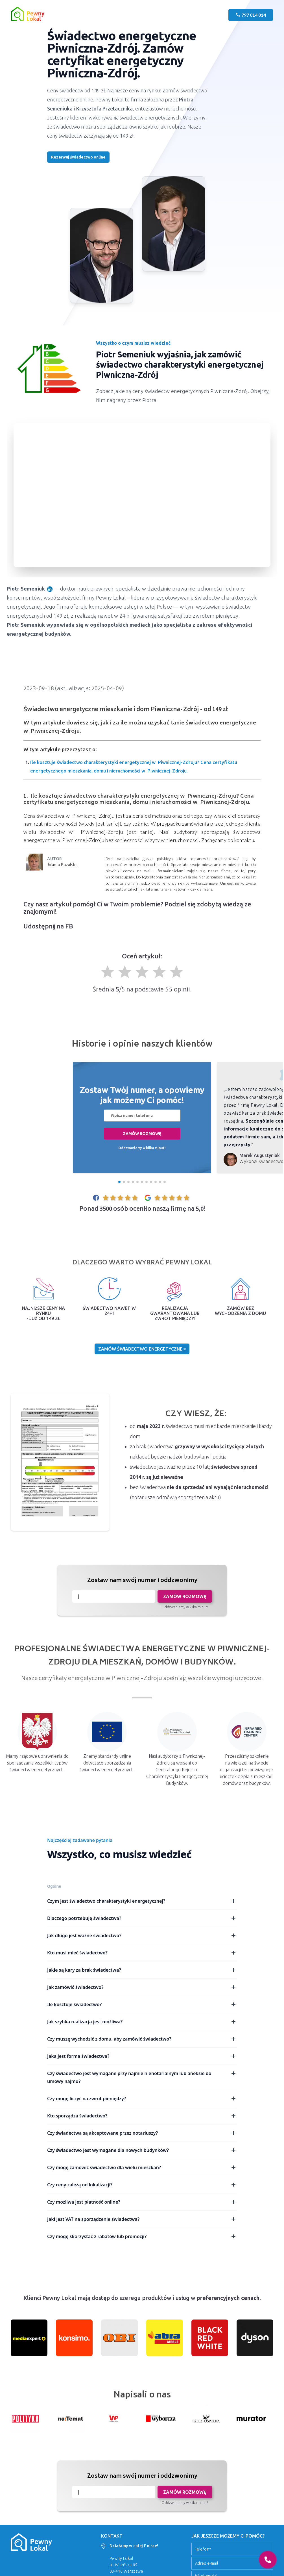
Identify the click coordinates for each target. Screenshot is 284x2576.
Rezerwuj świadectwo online (78, 157)
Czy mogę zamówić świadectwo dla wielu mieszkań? (142, 2167)
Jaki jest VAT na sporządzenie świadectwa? (142, 2219)
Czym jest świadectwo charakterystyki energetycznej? (142, 1901)
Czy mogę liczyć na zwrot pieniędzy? (142, 2098)
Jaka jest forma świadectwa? (142, 2056)
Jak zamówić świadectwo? (142, 1987)
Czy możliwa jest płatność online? (142, 2202)
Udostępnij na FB (48, 926)
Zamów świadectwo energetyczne (141, 1348)
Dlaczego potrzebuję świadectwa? (142, 1918)
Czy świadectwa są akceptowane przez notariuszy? (142, 2133)
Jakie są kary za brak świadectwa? (142, 1970)
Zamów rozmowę (142, 1133)
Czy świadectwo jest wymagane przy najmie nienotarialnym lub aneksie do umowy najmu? (142, 2077)
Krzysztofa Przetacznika (104, 108)
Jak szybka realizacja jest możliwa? (142, 2021)
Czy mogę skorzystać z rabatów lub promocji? (142, 2236)
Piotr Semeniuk (31, 588)
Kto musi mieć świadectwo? (142, 1952)
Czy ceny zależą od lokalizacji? (142, 2184)
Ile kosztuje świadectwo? (142, 2004)
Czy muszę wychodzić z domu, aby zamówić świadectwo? (142, 2038)
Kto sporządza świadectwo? (142, 2115)
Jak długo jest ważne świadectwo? (142, 1935)
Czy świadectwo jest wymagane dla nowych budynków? (142, 2150)
